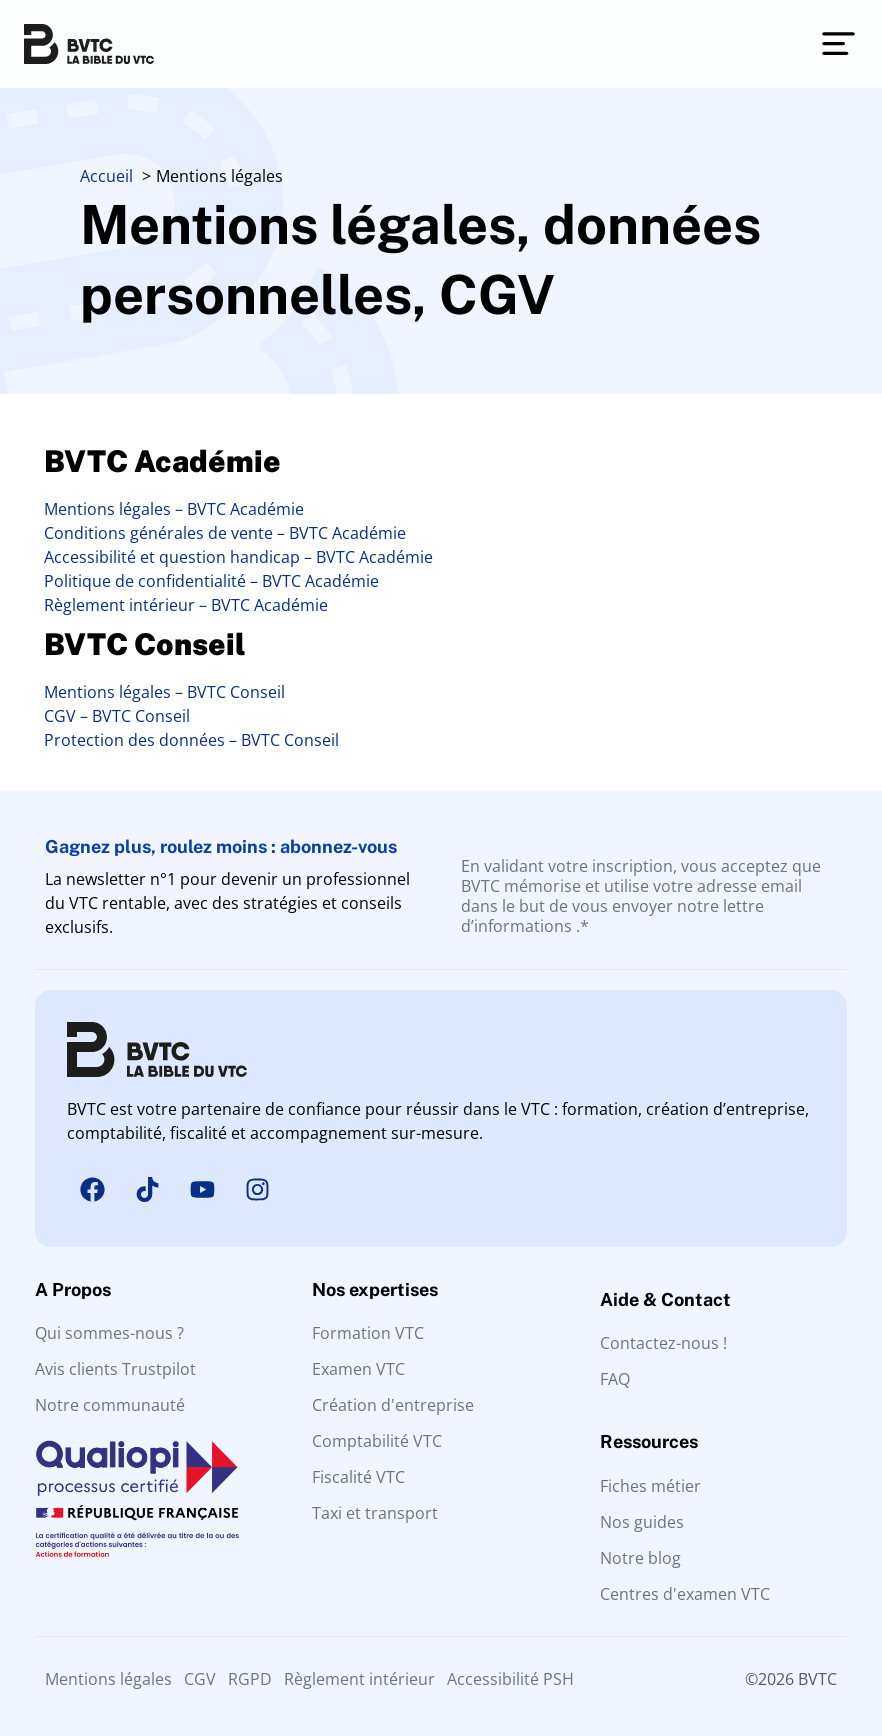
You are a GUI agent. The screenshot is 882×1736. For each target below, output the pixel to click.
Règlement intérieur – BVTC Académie (186, 605)
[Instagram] (257, 1190)
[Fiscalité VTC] (440, 1477)
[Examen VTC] (440, 1369)
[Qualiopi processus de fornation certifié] (137, 1498)
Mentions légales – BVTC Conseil (164, 692)
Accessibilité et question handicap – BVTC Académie (238, 557)
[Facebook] (92, 1190)
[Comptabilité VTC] (440, 1441)
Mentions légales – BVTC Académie (174, 509)
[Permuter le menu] (838, 43)
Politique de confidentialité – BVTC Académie (211, 581)
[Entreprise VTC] (440, 1405)
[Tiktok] (147, 1190)
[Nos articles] (718, 1558)
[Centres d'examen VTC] (718, 1594)
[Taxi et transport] (440, 1513)
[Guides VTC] (718, 1522)
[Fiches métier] (718, 1486)
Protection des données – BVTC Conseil (191, 740)
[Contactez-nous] (718, 1343)
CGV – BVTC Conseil (117, 716)
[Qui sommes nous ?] (163, 1333)
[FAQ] (718, 1379)
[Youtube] (202, 1190)
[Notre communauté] (163, 1405)
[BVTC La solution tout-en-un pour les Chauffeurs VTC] (89, 44)
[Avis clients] (163, 1369)
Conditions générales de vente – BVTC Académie (225, 533)
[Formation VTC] (440, 1333)
